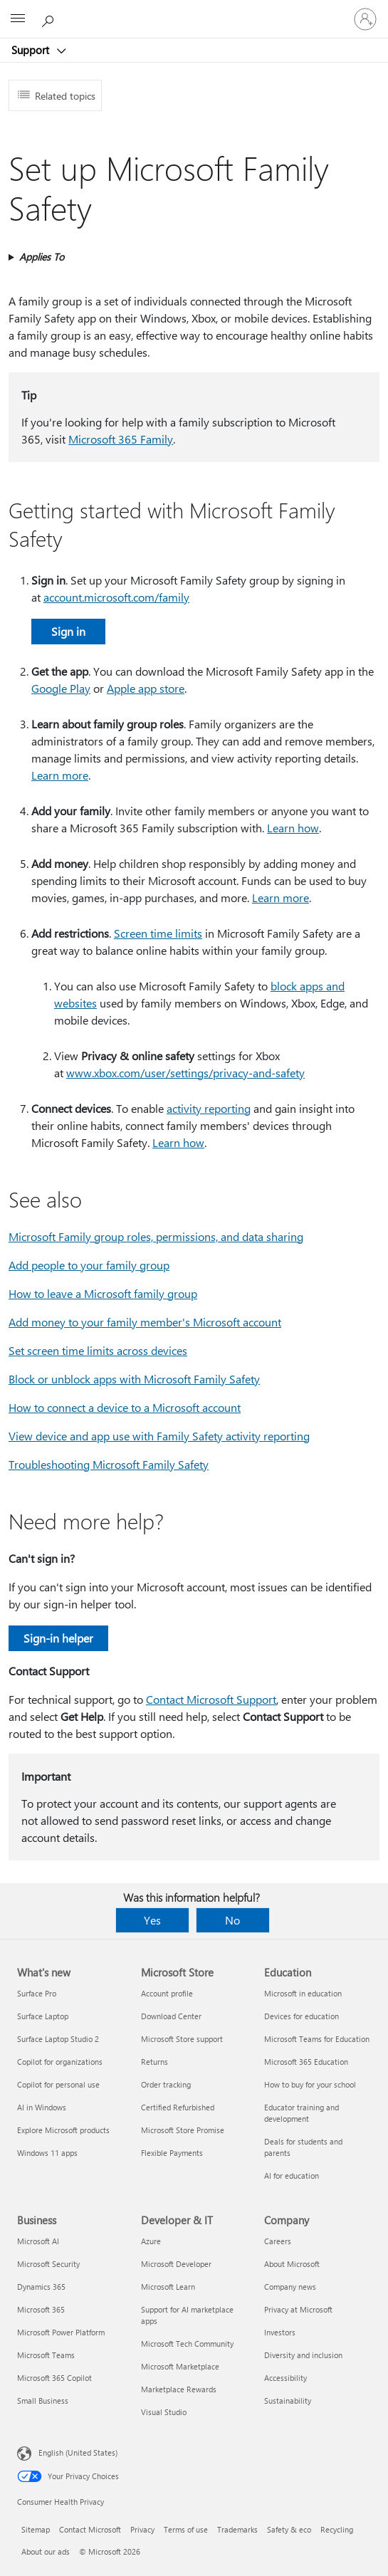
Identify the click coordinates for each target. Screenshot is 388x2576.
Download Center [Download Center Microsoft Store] (171, 2016)
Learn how (293, 827)
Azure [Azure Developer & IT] (151, 2241)
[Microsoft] (193, 10)
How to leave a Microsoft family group (103, 1293)
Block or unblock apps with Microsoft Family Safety (134, 1378)
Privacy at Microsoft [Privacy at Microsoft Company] (298, 2309)
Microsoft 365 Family (120, 438)
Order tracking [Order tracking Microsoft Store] (166, 2084)
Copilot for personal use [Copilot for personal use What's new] (58, 2084)
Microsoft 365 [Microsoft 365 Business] (41, 2309)
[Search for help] (50, 18)
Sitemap (35, 2529)
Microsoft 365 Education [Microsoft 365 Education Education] (306, 2061)
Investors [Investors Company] (279, 2332)
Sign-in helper (58, 1637)
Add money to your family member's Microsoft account (145, 1321)
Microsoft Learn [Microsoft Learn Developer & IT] (168, 2286)
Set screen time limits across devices (98, 1350)
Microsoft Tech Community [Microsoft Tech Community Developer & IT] (187, 2343)
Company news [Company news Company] (290, 2286)
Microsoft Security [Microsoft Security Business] (48, 2263)
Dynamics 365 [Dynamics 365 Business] (41, 2286)
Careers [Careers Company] (277, 2241)
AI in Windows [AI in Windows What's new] (41, 2107)
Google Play (60, 688)
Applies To (41, 256)
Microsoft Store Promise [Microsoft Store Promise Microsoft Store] (182, 2130)
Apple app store (145, 688)
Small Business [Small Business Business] (42, 2400)
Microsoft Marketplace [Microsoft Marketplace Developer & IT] (180, 2366)
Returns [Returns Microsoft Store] (154, 2061)
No (232, 1919)
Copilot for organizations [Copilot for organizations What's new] (60, 2061)
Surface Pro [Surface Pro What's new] (36, 1993)
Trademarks (237, 2529)
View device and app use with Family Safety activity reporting (159, 1435)
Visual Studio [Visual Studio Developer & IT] (164, 2412)
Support (31, 50)
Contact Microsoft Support (211, 1699)
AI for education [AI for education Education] (291, 2175)
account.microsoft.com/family (116, 597)
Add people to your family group (89, 1264)
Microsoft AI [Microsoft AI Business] (38, 2241)
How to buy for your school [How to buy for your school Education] (310, 2084)
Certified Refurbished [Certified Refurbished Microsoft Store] (177, 2107)
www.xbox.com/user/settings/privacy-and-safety (185, 1072)
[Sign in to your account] (365, 19)
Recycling (336, 2529)
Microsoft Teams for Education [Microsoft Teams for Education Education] (316, 2038)
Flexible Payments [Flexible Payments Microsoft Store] (172, 2152)
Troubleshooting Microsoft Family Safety (109, 1464)
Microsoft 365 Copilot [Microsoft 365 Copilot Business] (54, 2377)
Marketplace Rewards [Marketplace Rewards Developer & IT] (178, 2389)
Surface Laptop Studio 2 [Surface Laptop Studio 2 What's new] (58, 2038)
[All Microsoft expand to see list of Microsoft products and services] (18, 19)
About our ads (45, 2551)
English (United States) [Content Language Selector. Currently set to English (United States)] (77, 2452)
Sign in (68, 631)
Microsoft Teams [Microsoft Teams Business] (46, 2355)
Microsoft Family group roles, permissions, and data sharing (156, 1236)
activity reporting (209, 1108)
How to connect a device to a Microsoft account (125, 1407)
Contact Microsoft (90, 2529)
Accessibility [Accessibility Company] (285, 2377)
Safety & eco (289, 2529)
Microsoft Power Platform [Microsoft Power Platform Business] (61, 2332)
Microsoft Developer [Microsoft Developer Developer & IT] (176, 2263)
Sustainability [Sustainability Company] (287, 2400)
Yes (152, 1919)
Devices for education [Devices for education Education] (301, 2016)
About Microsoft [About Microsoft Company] (292, 2263)
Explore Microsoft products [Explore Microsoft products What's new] (63, 2130)
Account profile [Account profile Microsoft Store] (167, 1993)
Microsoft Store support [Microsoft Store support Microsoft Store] (182, 2038)
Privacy (142, 2529)
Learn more (59, 775)
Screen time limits (158, 933)
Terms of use (186, 2529)
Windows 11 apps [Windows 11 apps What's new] (47, 2152)
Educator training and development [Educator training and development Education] (301, 2113)
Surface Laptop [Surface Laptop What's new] (42, 2016)
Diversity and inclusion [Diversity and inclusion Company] (303, 2355)
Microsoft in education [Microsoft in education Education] (303, 1993)
